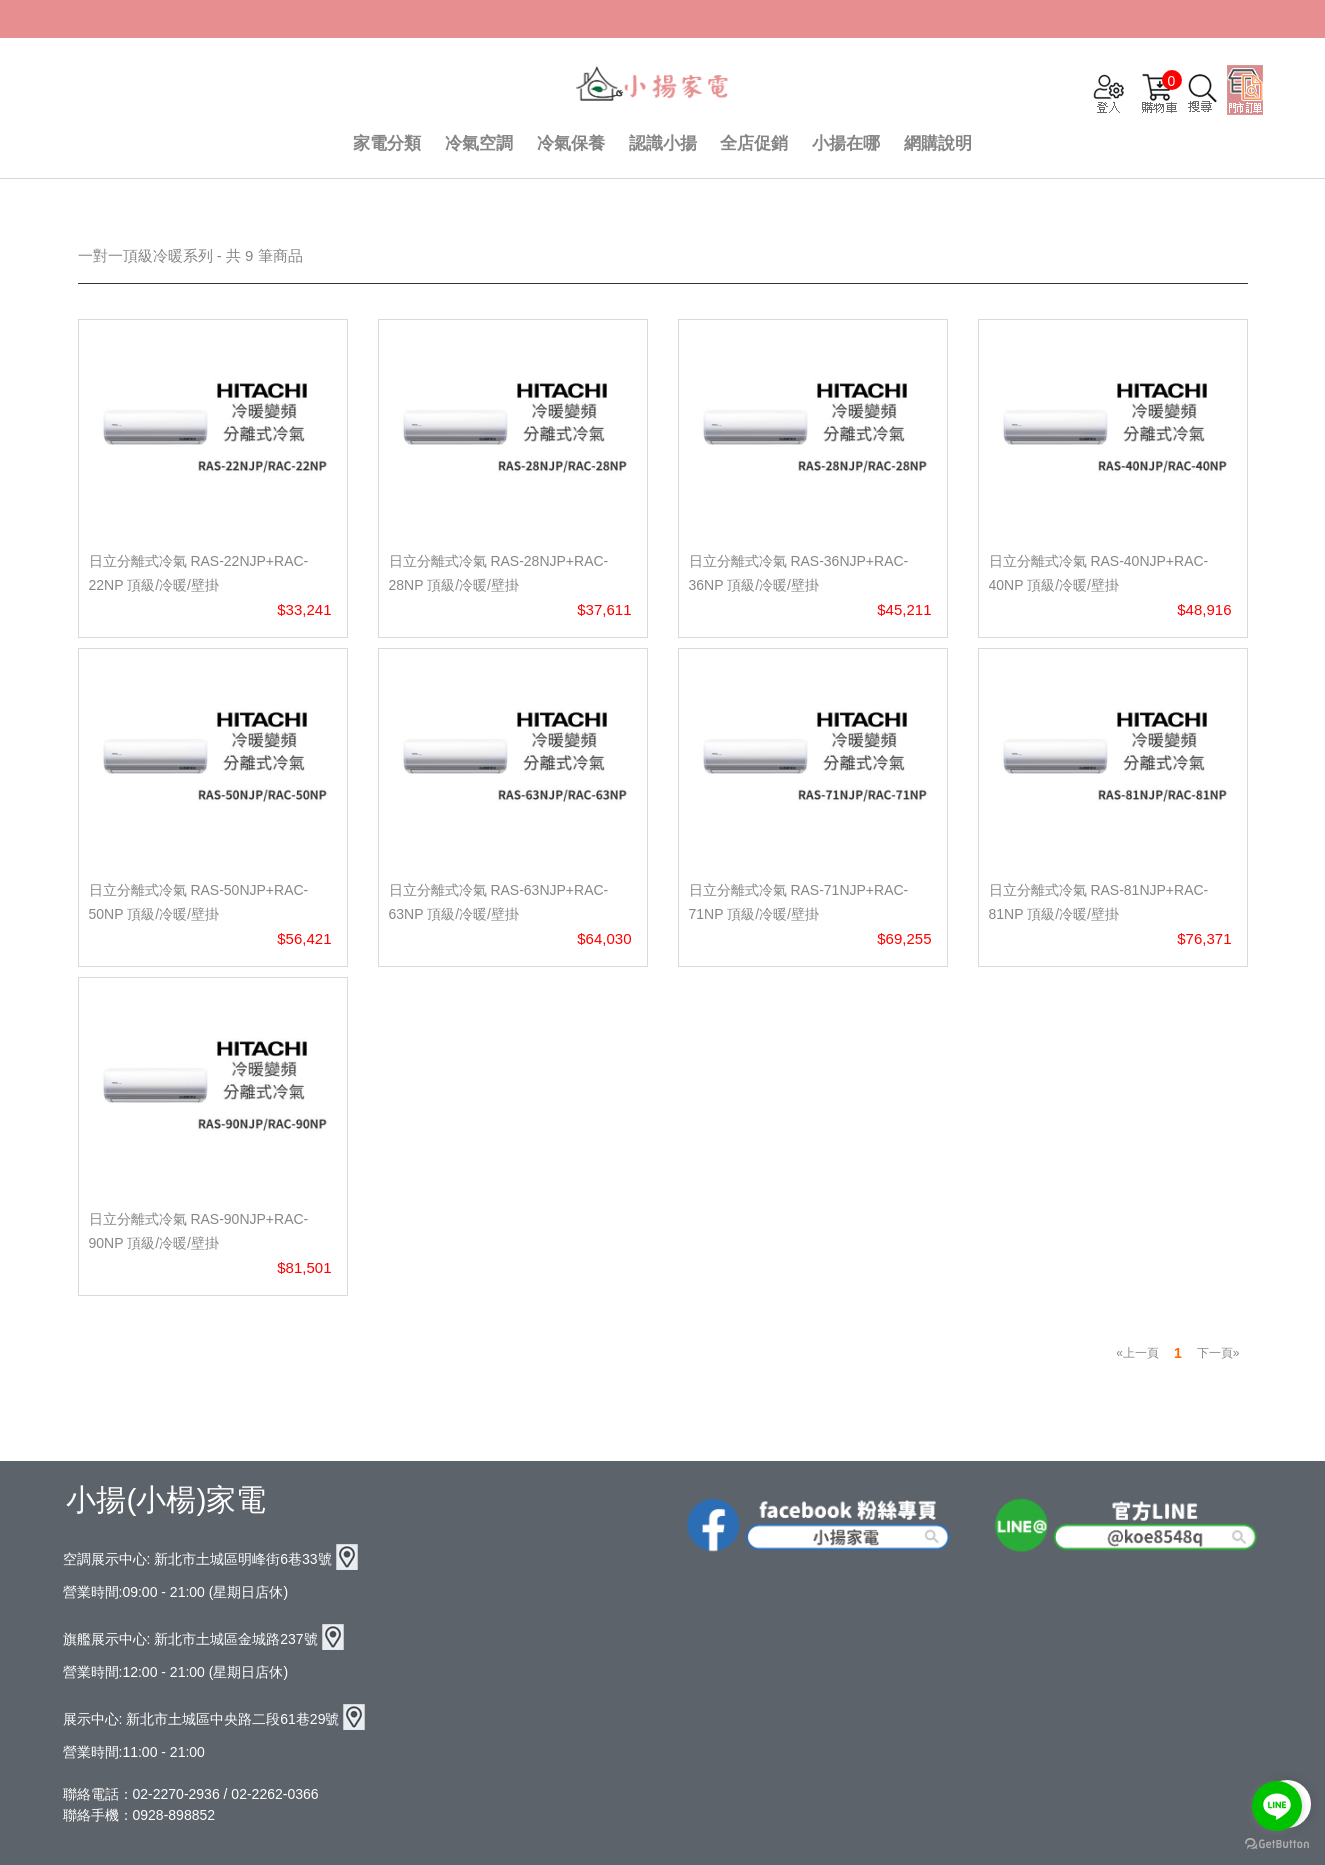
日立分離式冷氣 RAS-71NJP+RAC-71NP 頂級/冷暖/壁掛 (799, 902)
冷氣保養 (571, 143)
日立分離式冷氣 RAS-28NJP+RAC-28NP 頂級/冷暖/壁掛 (499, 573)
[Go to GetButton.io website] (1277, 1844)
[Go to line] (1277, 1806)
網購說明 (938, 143)
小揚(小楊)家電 (166, 1499)
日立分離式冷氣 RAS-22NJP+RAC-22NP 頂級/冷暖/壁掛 (199, 573)
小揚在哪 (846, 143)
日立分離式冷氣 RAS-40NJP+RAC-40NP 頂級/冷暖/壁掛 (1099, 573)
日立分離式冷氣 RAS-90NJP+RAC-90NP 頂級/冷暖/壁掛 (199, 1231)
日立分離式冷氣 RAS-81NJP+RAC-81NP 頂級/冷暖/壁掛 (1099, 902)
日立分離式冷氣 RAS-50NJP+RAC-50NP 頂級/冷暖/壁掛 (199, 902)
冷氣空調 (479, 143)
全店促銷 (754, 143)
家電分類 (387, 143)
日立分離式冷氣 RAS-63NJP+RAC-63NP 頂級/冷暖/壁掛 (499, 902)
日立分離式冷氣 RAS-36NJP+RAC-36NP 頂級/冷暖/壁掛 (799, 573)
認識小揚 (663, 143)
